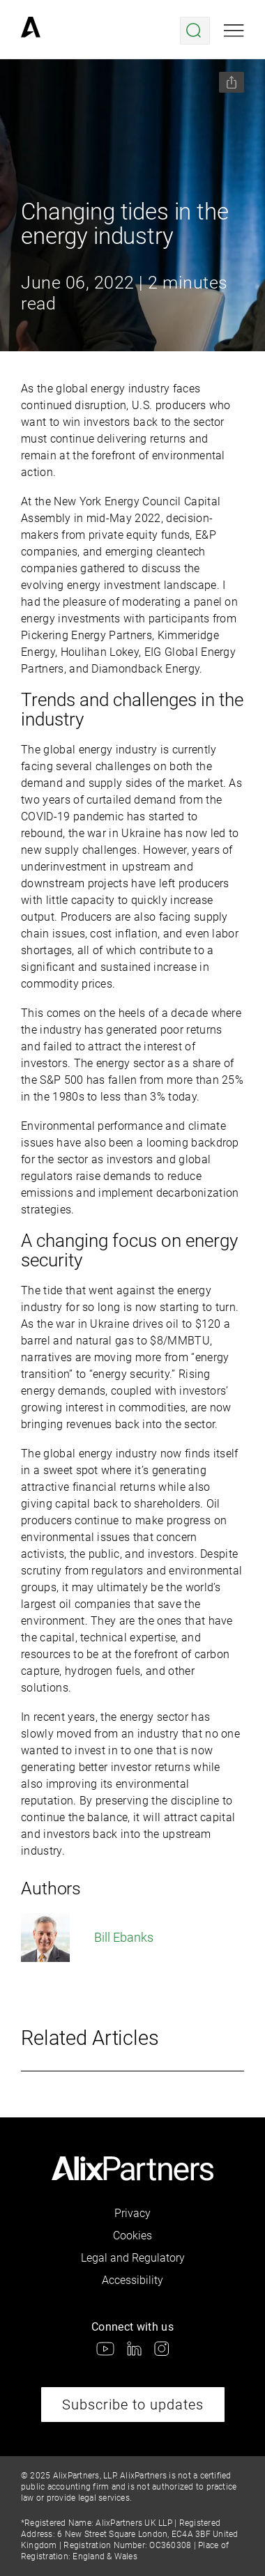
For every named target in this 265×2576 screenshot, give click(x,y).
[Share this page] (231, 82)
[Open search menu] (195, 31)
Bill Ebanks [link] (87, 1937)
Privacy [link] (132, 2213)
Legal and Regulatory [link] (133, 2257)
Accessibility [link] (132, 2280)
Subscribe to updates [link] (133, 2404)
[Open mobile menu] (234, 30)
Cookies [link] (132, 2235)
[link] (30, 31)
